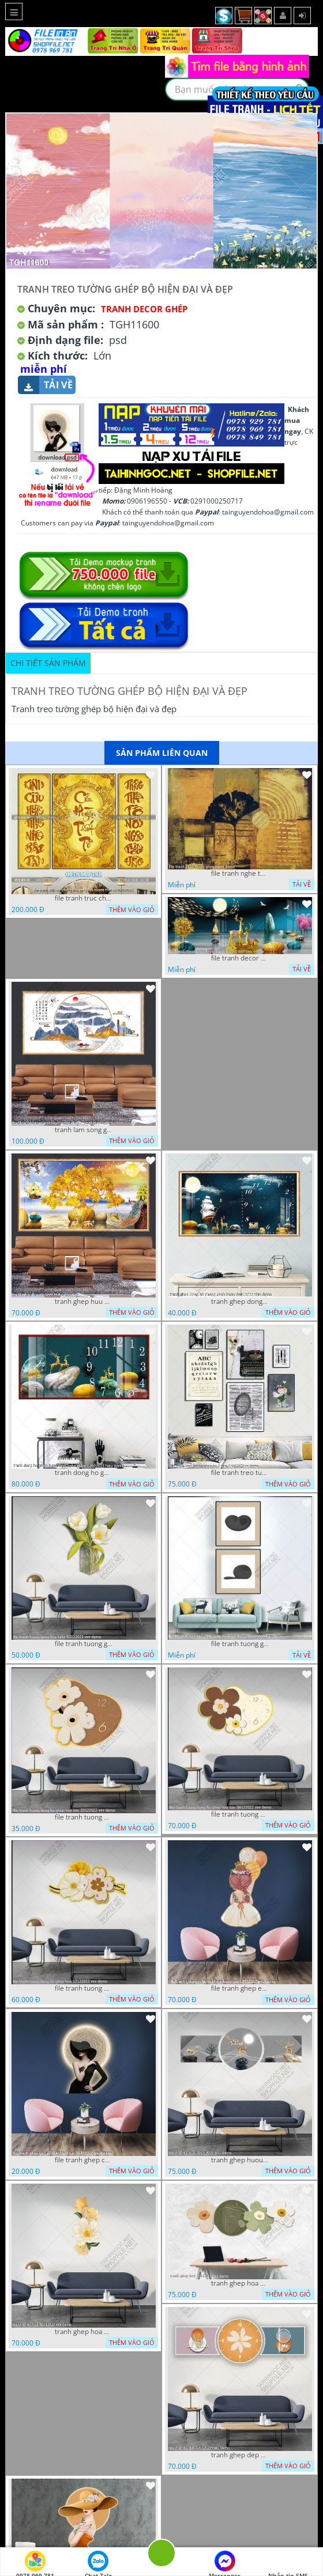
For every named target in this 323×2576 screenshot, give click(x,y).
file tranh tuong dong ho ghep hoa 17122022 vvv (83, 1988)
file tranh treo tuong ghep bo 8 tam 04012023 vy (240, 1473)
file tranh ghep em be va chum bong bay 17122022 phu (240, 1988)
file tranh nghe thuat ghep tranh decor (240, 873)
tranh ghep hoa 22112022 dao (240, 2283)
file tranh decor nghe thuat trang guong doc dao (240, 958)
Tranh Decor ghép (144, 309)
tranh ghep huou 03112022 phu (240, 2160)
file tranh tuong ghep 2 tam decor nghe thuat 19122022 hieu (240, 1644)
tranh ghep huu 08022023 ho (83, 1302)
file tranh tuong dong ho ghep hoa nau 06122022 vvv (240, 1814)
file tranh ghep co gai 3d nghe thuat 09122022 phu (83, 2160)
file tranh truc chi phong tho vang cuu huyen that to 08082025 (83, 898)
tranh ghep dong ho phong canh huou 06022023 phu (240, 1302)
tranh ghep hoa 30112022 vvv (83, 2332)
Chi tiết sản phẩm (48, 662)
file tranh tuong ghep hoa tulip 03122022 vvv (83, 1644)
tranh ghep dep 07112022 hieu (240, 2455)
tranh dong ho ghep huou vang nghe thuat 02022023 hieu (83, 1473)
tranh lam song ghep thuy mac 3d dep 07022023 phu (83, 1130)
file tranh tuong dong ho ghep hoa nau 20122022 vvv (83, 1817)
